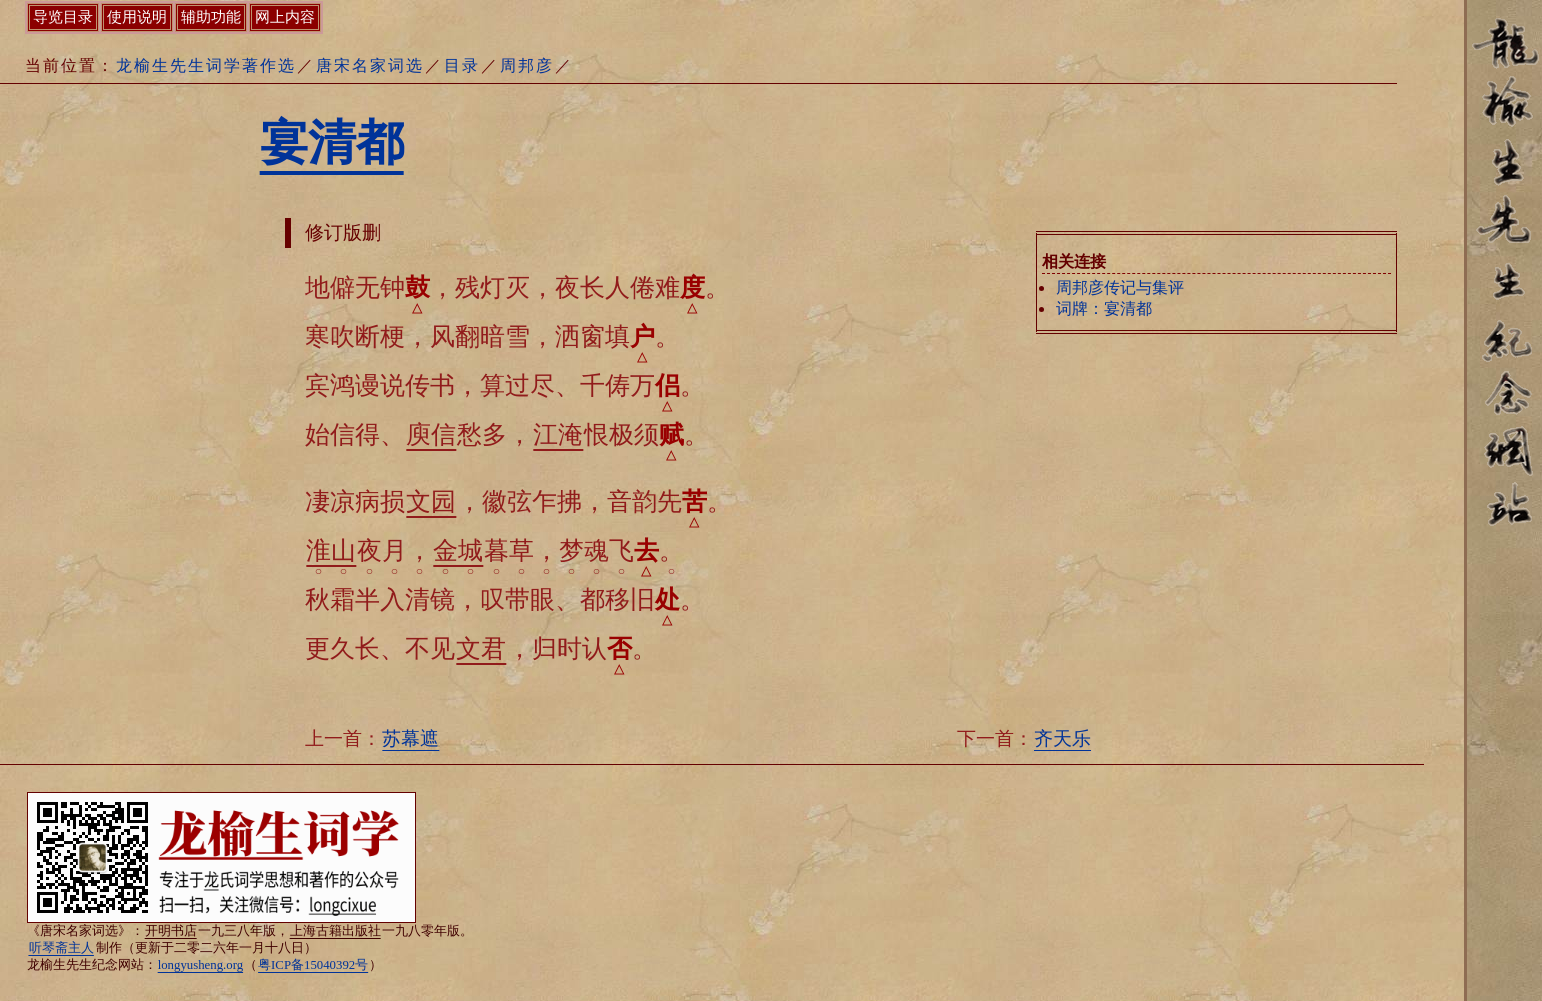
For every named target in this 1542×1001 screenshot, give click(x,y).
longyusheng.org (200, 965)
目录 (462, 65)
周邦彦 (527, 65)
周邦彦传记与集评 (1120, 287)
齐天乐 (1062, 738)
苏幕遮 (410, 738)
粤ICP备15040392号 (313, 965)
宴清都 (332, 142)
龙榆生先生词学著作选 (206, 65)
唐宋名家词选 (370, 65)
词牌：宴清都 (1104, 308)
